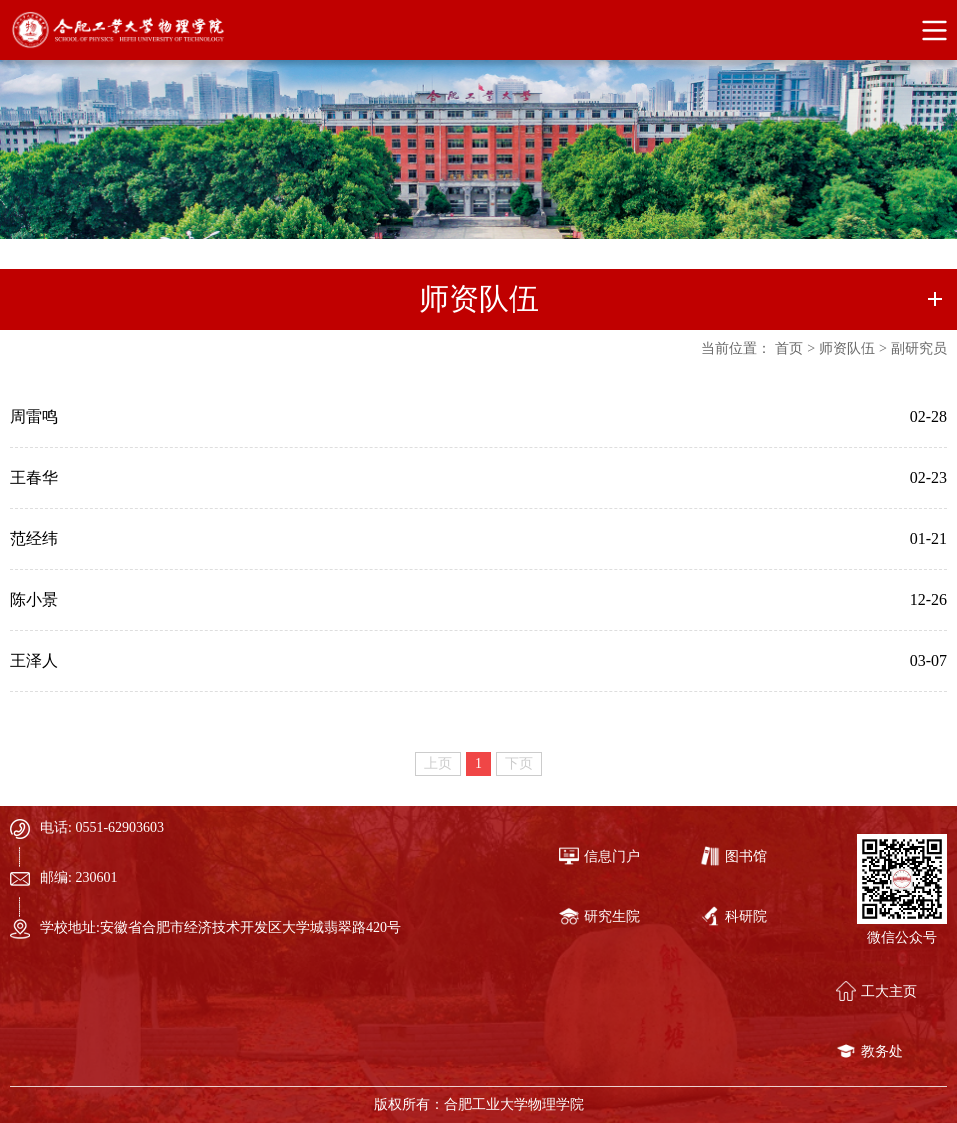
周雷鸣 (34, 416)
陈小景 (34, 599)
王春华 (34, 477)
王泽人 (34, 660)
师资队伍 (847, 348)
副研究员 (919, 348)
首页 (789, 348)
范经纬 (34, 538)
